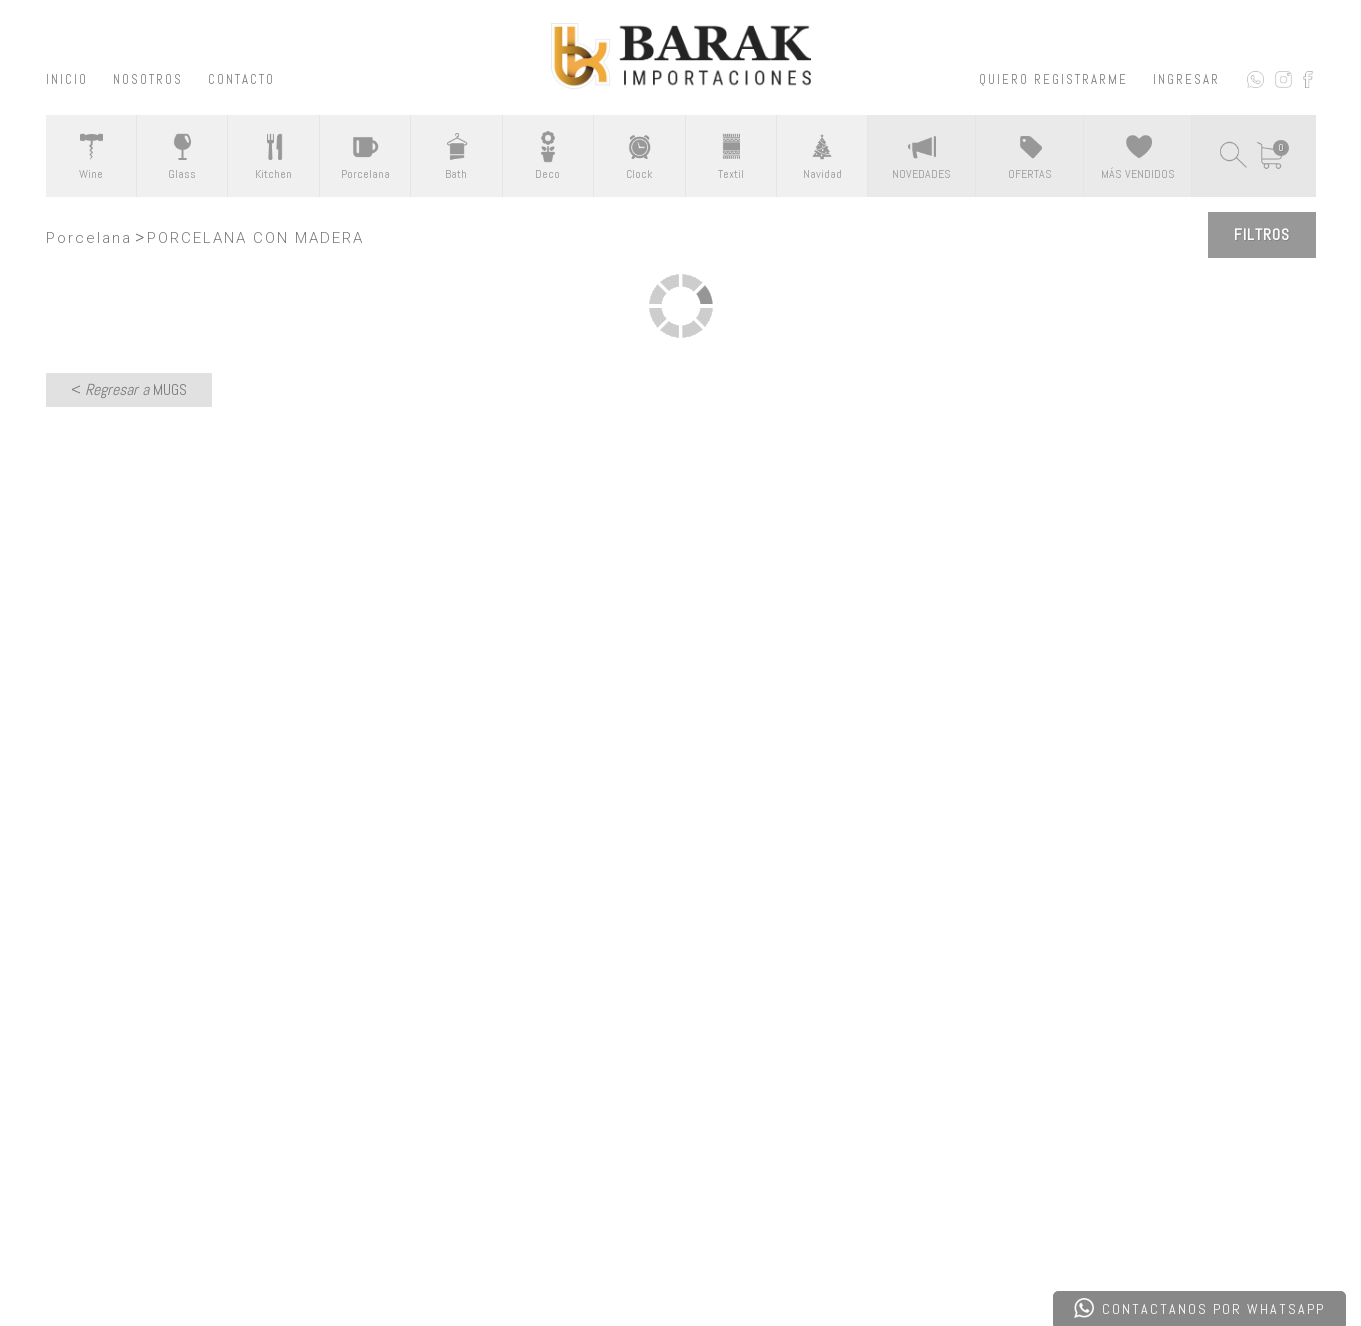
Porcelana (89, 238)
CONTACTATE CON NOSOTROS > (680, 808)
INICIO (67, 79)
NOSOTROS (148, 79)
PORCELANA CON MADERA (255, 238)
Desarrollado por (185, 1259)
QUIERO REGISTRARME (1053, 79)
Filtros (1262, 234)
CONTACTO (241, 79)
